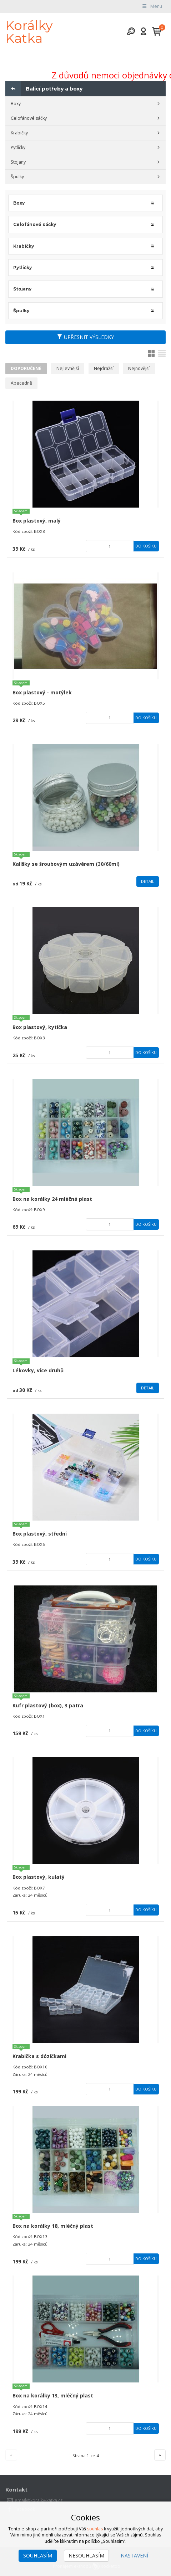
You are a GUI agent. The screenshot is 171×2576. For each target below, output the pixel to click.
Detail (147, 881)
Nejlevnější (67, 368)
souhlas (95, 2529)
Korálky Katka (29, 32)
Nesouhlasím (86, 2555)
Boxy (16, 104)
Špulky (17, 177)
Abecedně (21, 383)
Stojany (18, 162)
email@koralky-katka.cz (38, 2500)
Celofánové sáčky (29, 118)
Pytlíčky (18, 147)
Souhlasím (37, 2555)
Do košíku (146, 546)
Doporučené (26, 368)
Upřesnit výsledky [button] (85, 337)
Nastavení (134, 2555)
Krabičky (19, 133)
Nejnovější (139, 368)
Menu (151, 6)
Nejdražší (104, 368)
